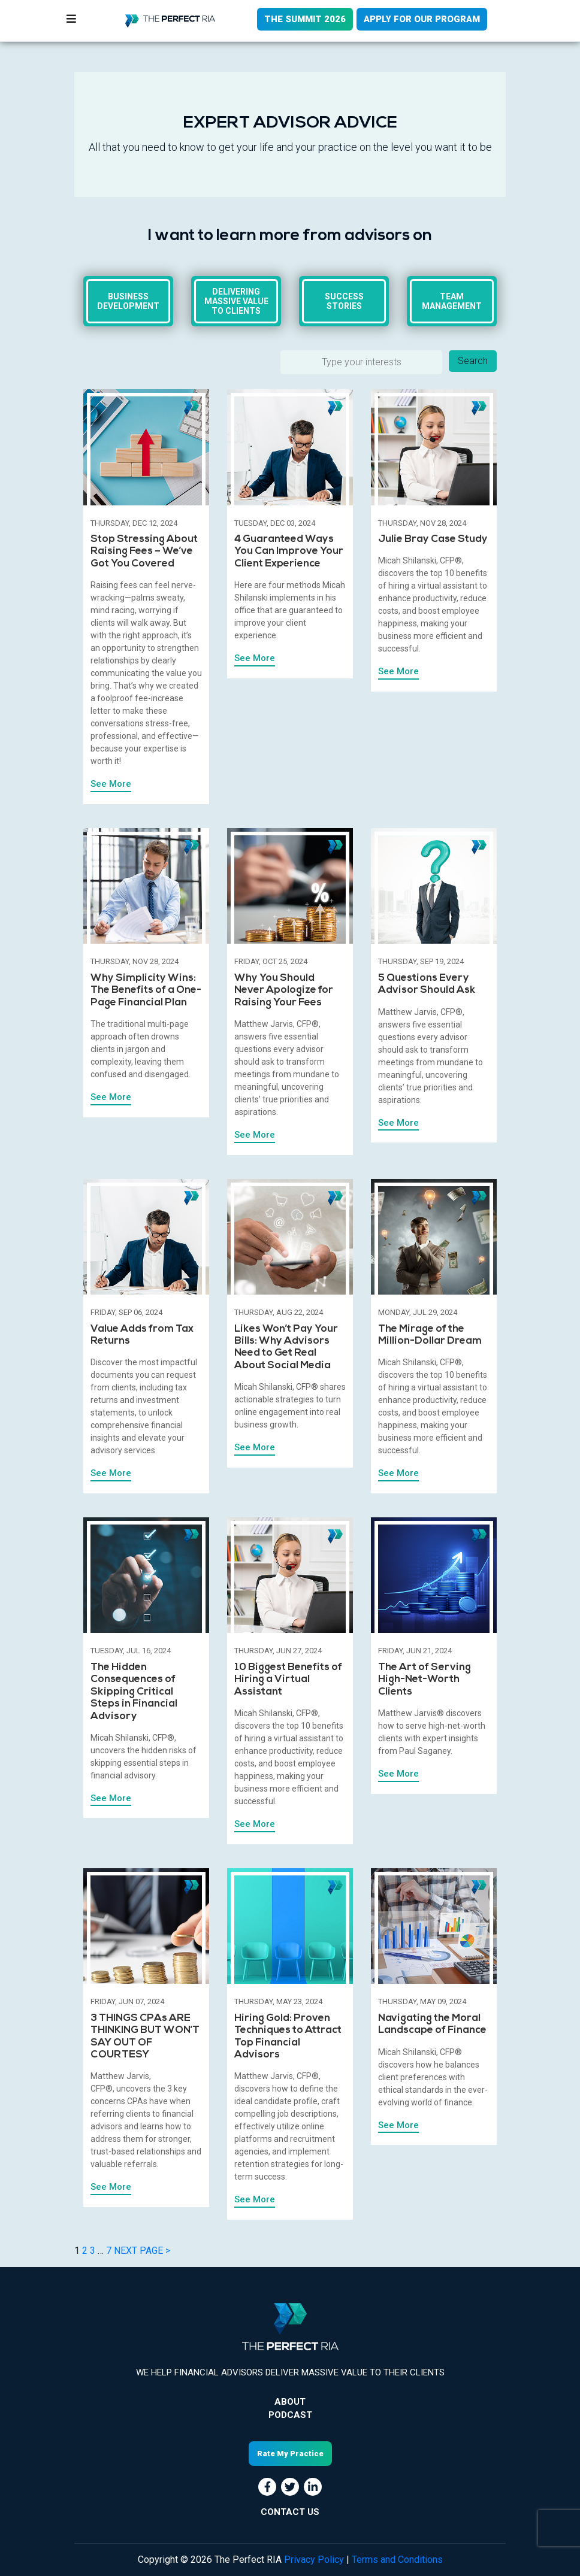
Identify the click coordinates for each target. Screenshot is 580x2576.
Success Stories (344, 301)
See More (110, 783)
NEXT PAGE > (142, 2250)
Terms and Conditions (397, 2559)
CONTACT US (290, 2512)
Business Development (128, 301)
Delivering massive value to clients (236, 301)
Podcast (290, 2415)
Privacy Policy (314, 2559)
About (290, 2401)
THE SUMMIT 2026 (305, 19)
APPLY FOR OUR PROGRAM (422, 19)
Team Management (452, 301)
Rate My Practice (290, 2453)
